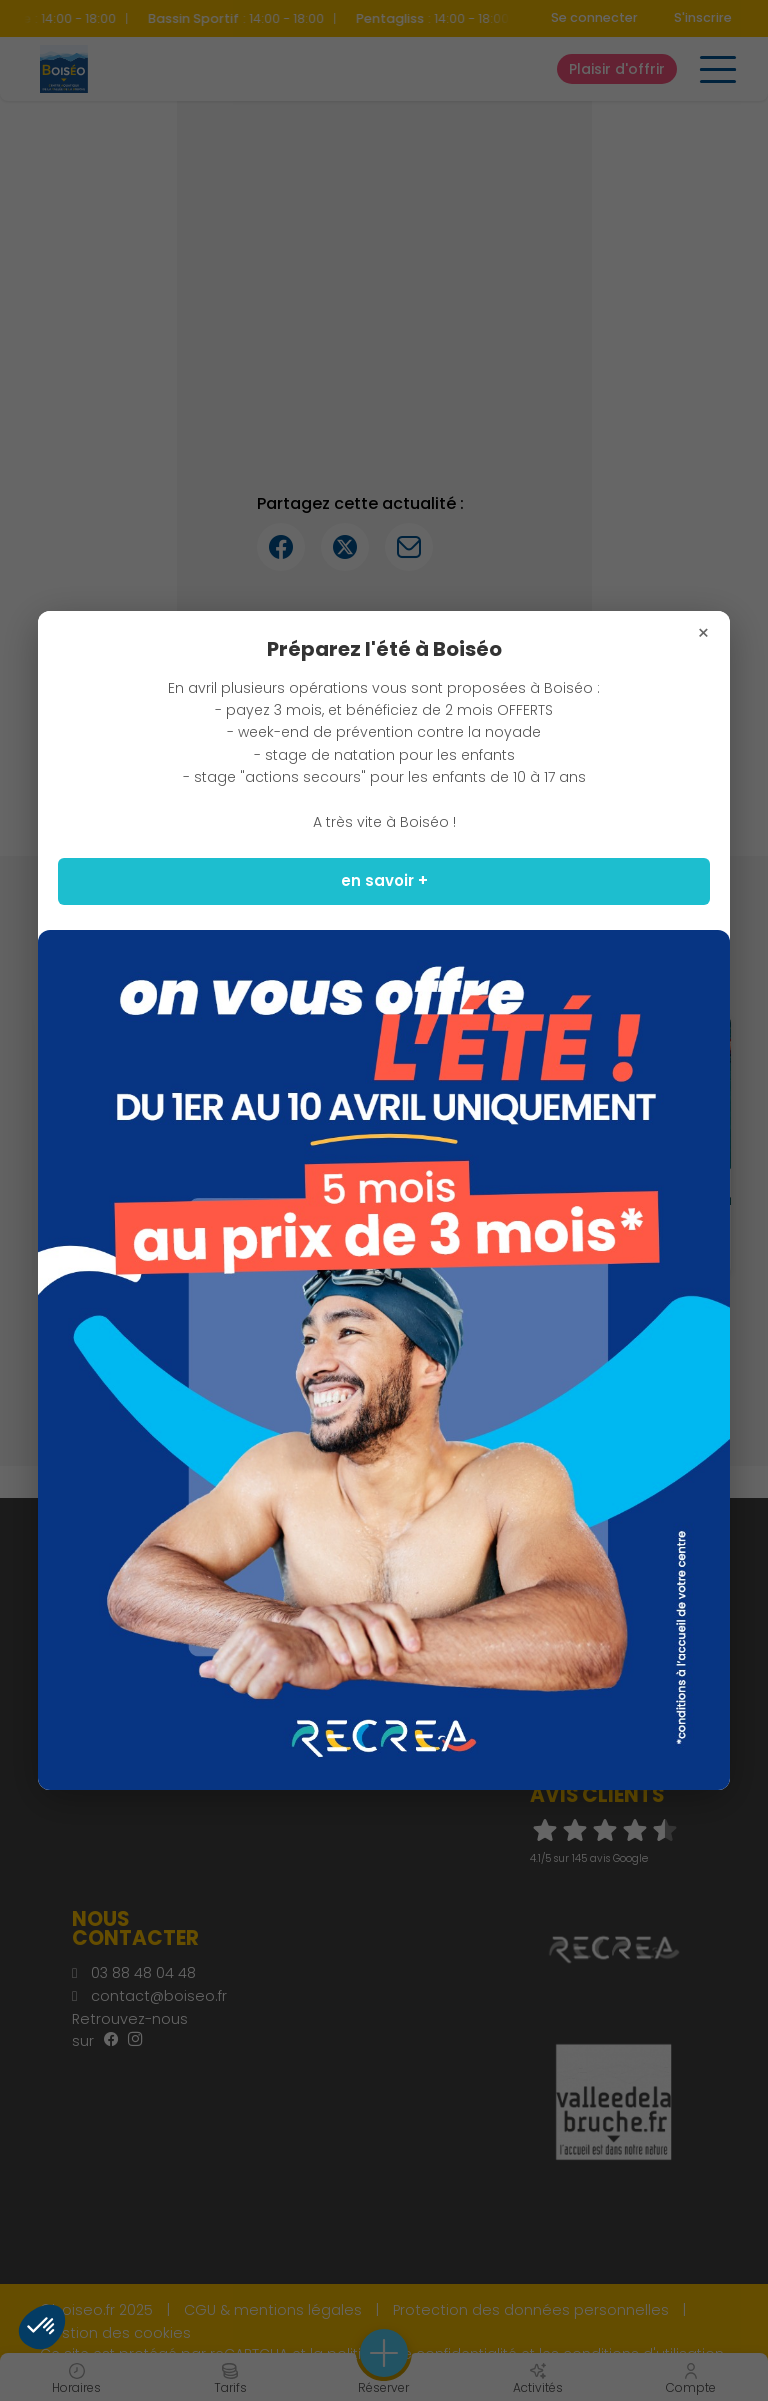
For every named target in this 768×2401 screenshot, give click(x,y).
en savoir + (384, 880)
